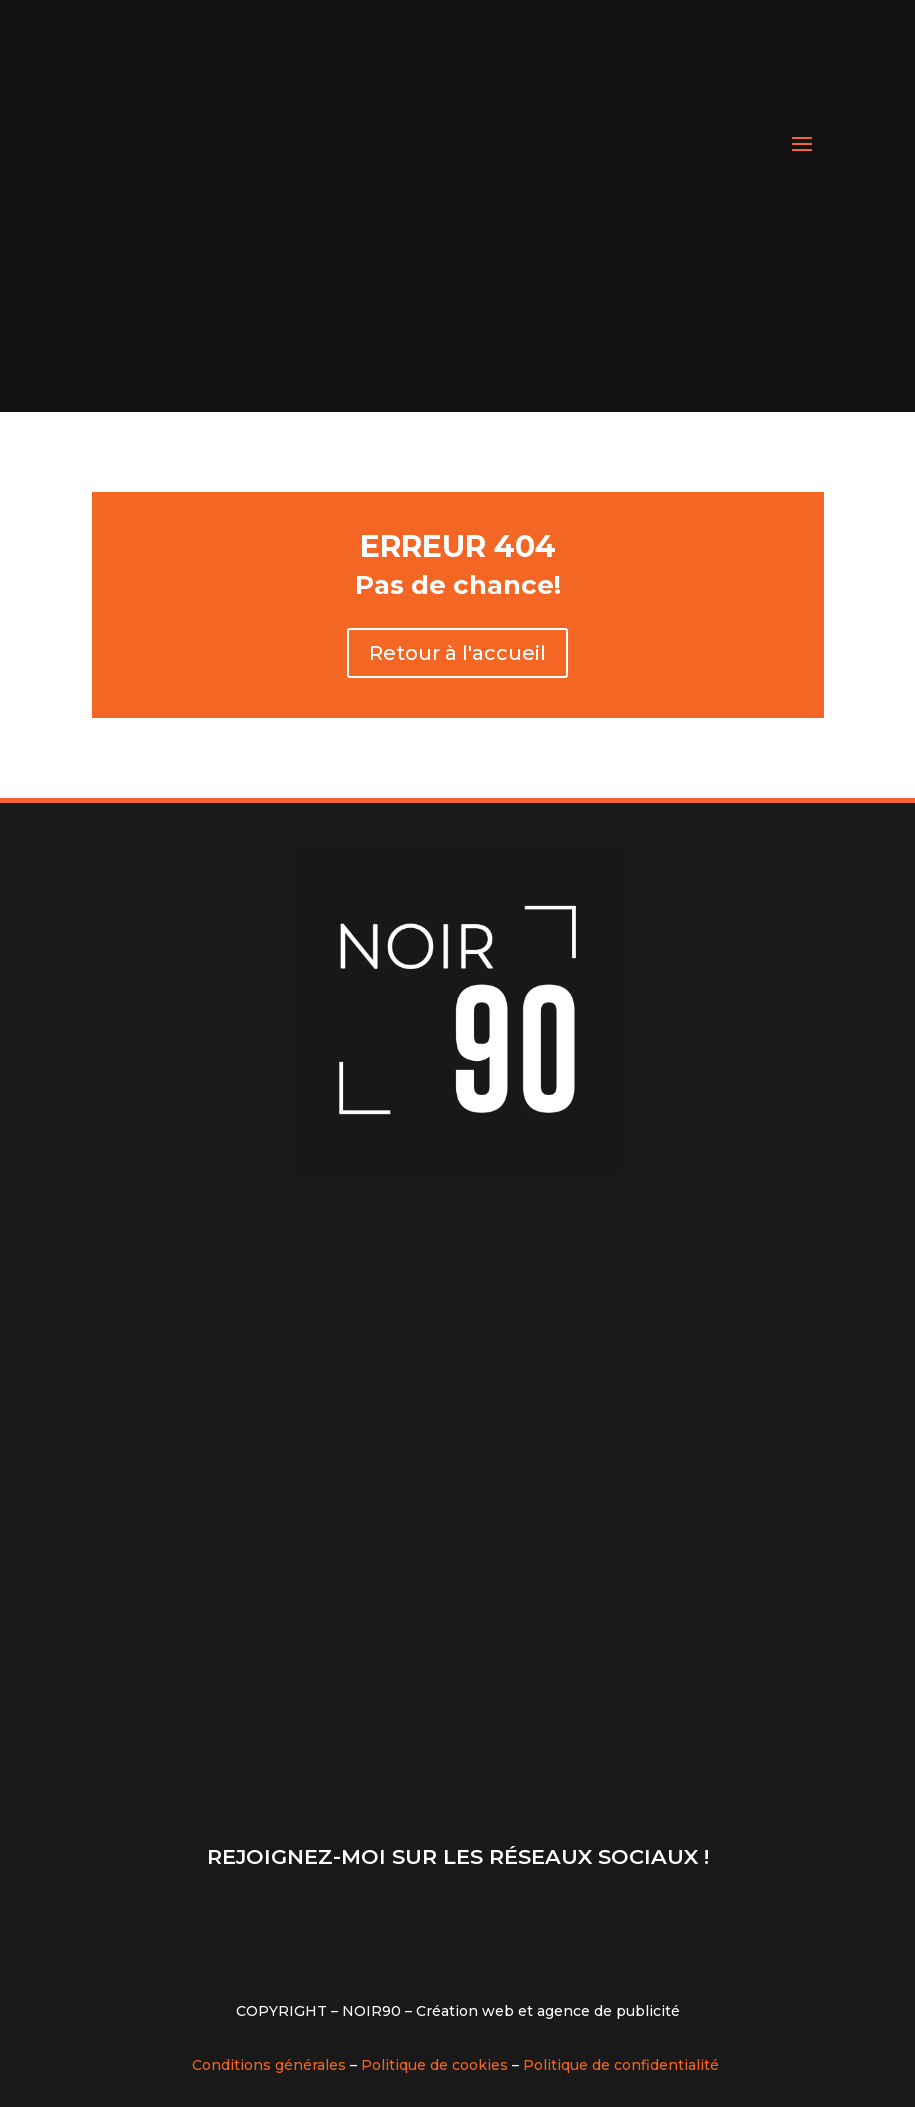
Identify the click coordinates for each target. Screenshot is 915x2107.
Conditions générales (269, 2065)
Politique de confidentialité (621, 2065)
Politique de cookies (434, 2065)
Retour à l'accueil (457, 653)
